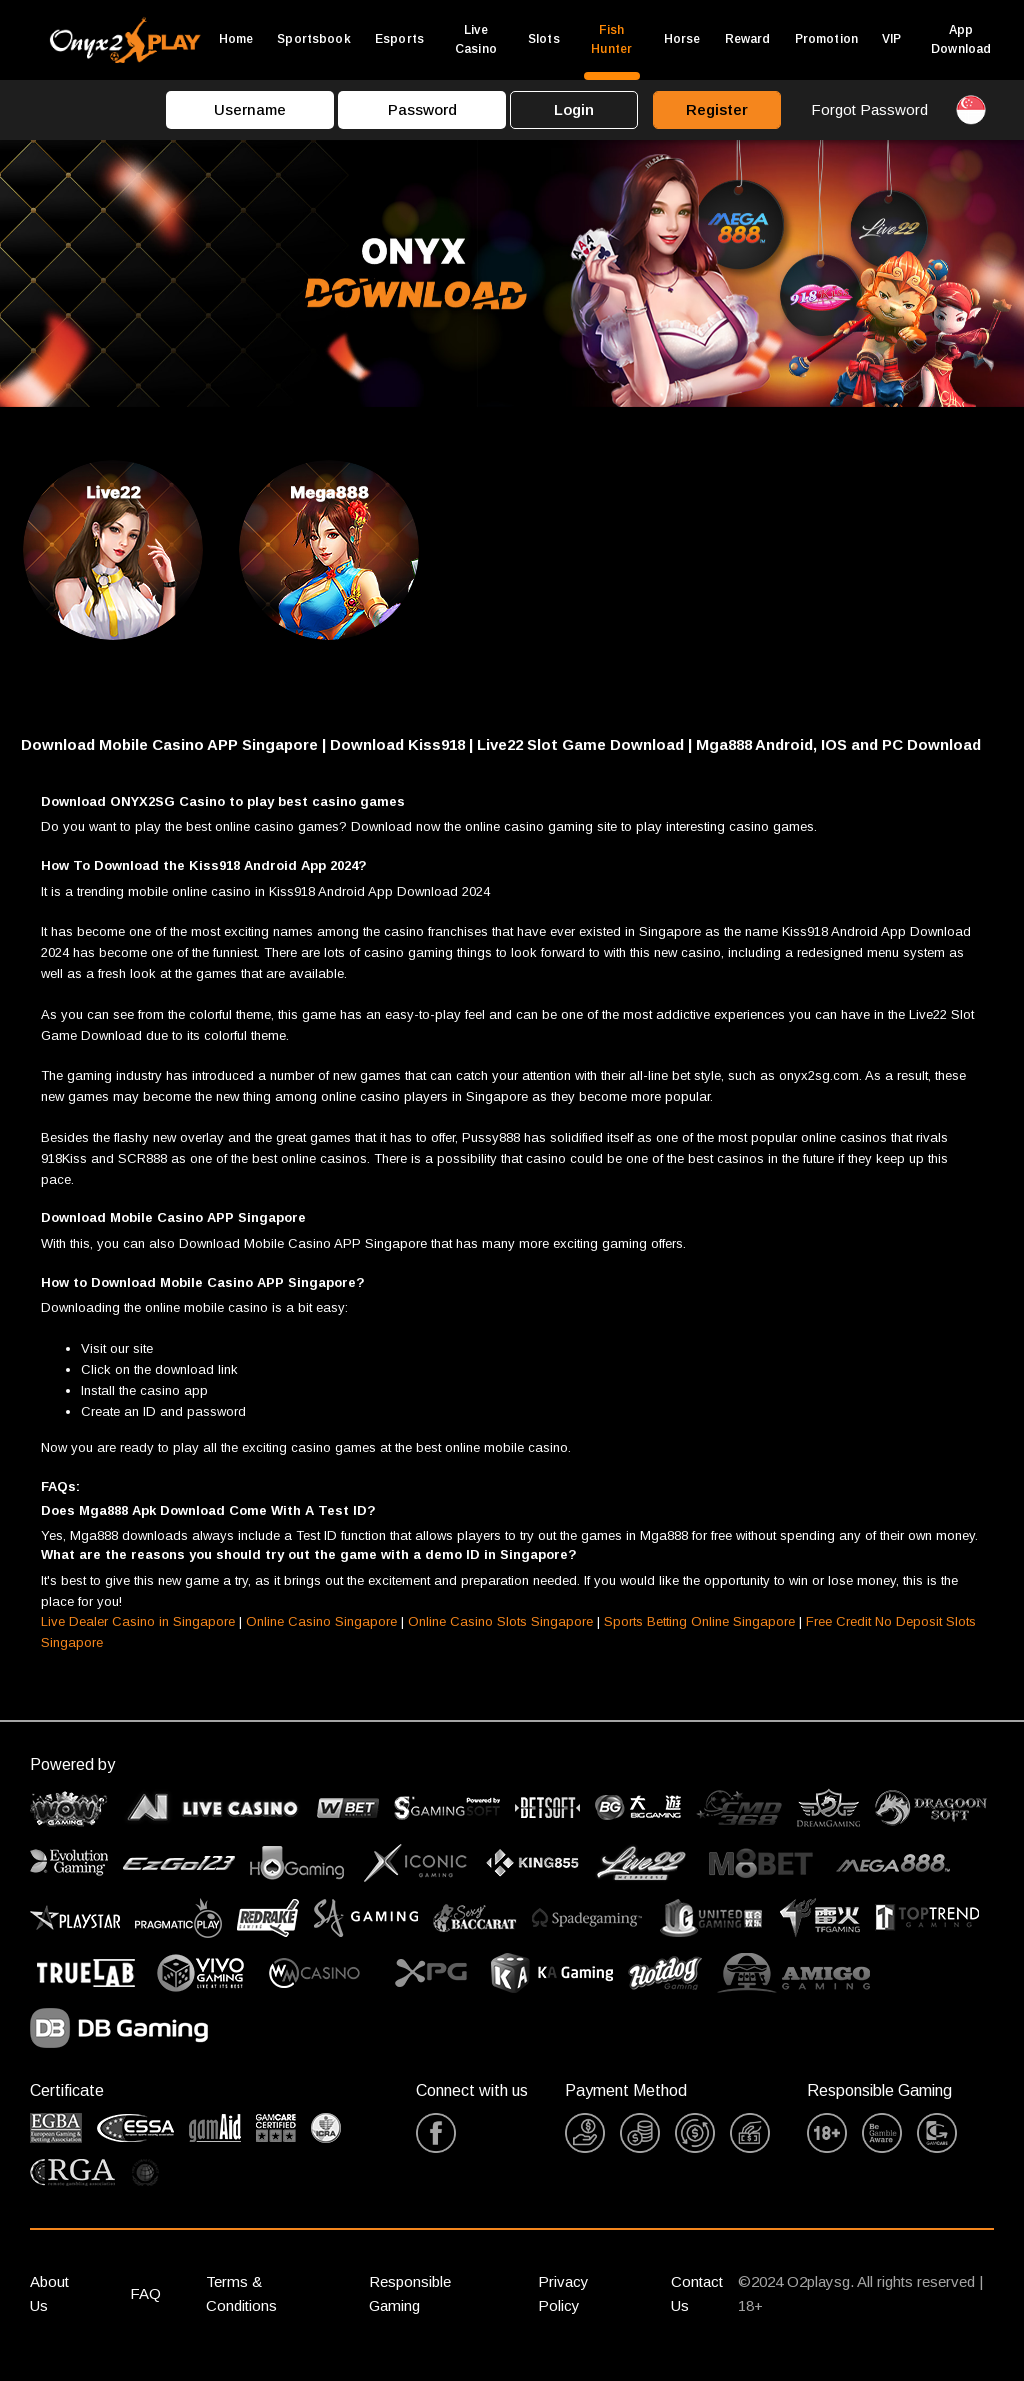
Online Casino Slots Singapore (500, 1639)
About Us (49, 2311)
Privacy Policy (563, 2311)
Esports (399, 39)
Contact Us (697, 2311)
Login (574, 109)
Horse (682, 39)
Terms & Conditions (241, 2311)
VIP (891, 39)
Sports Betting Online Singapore (699, 1639)
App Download (961, 39)
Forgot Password (869, 109)
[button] (512, 763)
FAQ (145, 2311)
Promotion (826, 39)
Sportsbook (314, 39)
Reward (748, 39)
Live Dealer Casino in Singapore (138, 1639)
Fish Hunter (611, 39)
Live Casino (476, 39)
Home (236, 39)
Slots (544, 39)
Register (717, 109)
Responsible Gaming (410, 2311)
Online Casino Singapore (321, 1639)
